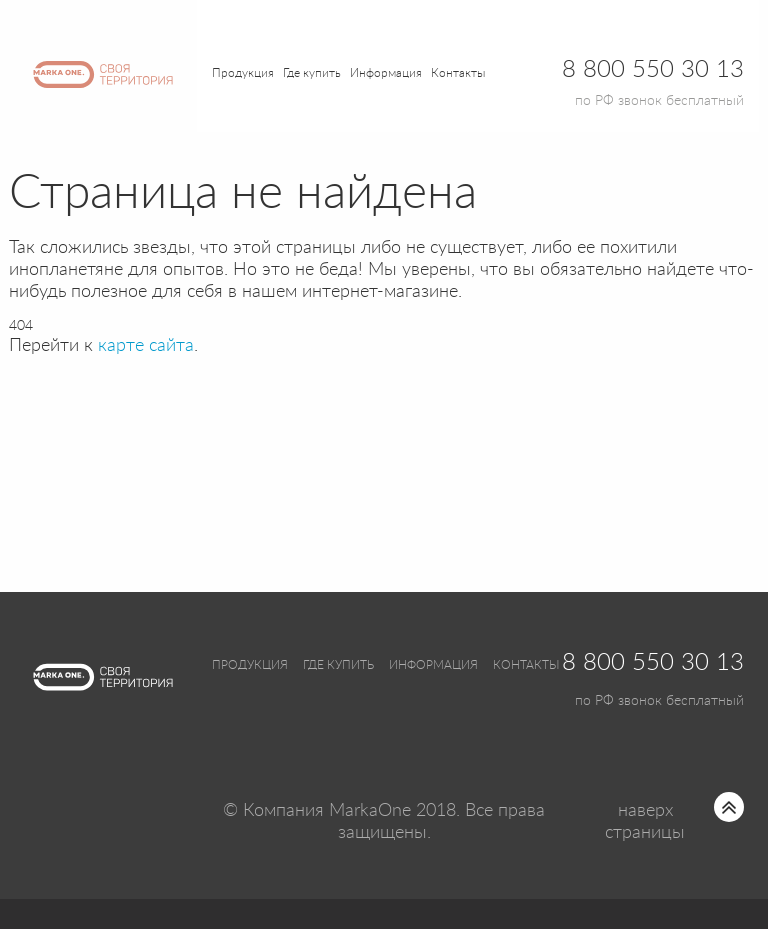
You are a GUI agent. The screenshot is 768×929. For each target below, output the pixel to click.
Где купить (338, 665)
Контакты (458, 73)
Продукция (243, 73)
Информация (433, 665)
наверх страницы (645, 822)
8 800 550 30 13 (653, 663)
